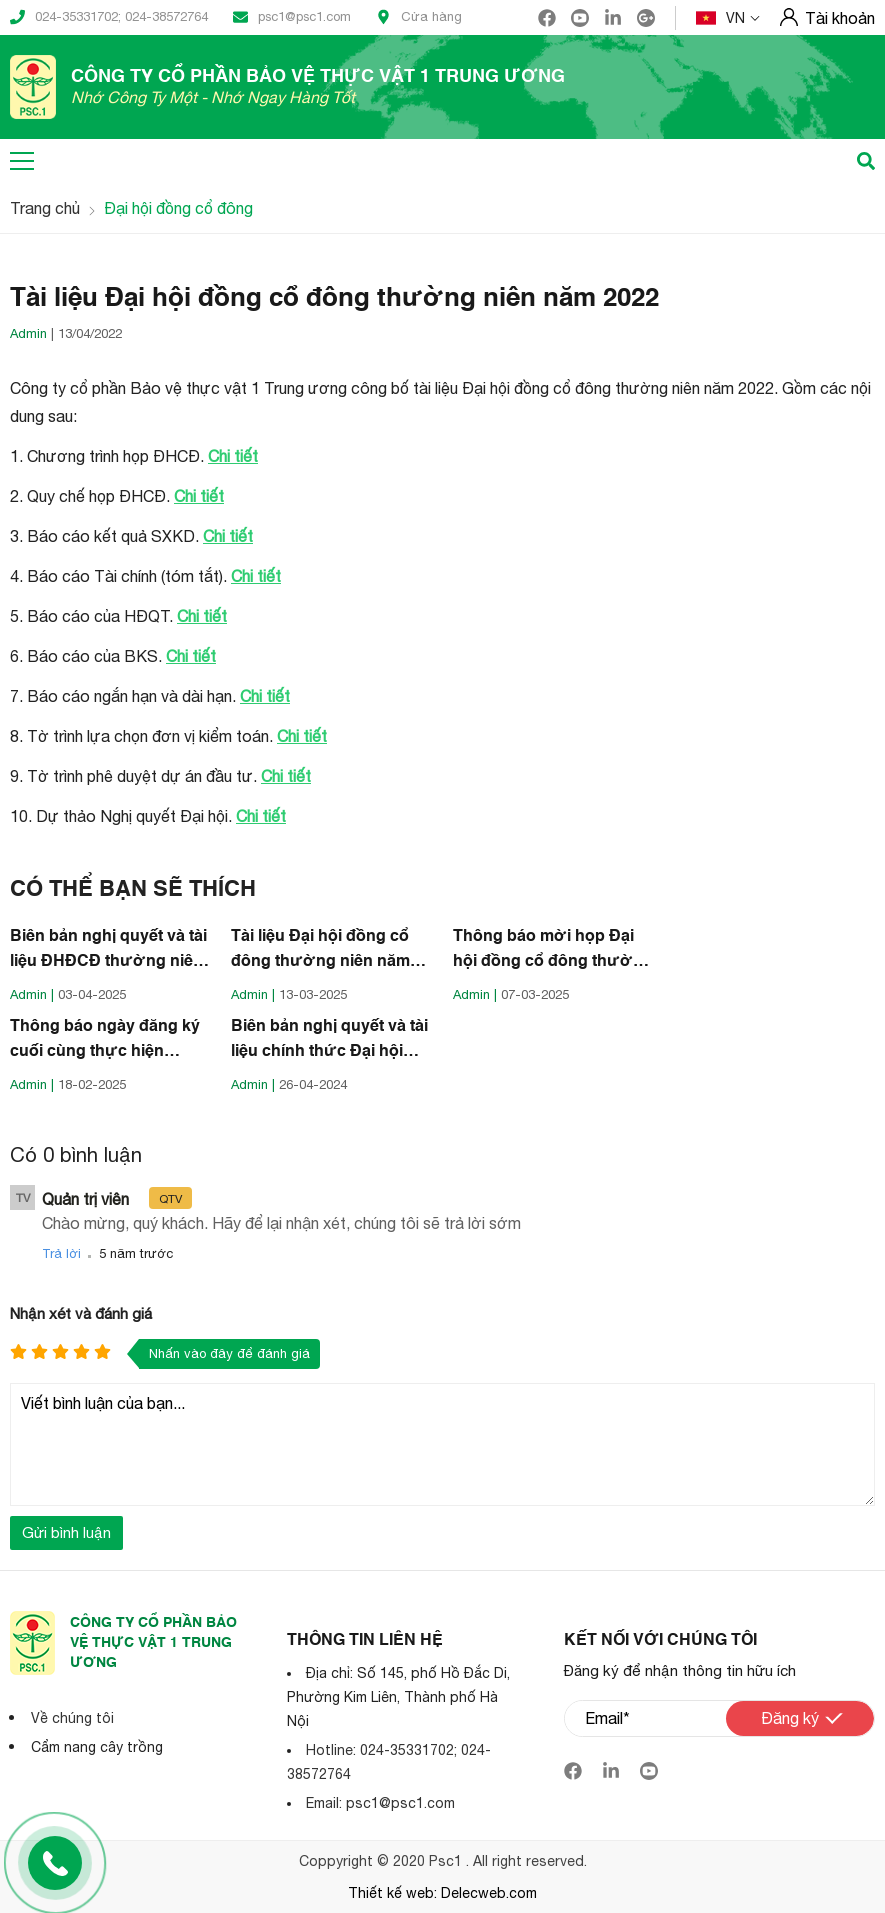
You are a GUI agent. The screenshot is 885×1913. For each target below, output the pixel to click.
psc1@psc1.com (292, 17)
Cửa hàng (419, 17)
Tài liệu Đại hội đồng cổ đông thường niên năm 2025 (320, 952)
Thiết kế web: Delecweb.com (442, 1893)
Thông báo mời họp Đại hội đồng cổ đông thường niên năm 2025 (553, 952)
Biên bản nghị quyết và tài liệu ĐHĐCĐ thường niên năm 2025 (108, 952)
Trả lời (61, 1253)
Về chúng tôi (72, 1718)
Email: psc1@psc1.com (380, 1803)
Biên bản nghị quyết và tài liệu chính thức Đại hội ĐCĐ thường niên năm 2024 (329, 1042)
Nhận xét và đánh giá (81, 1313)
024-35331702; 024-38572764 (109, 17)
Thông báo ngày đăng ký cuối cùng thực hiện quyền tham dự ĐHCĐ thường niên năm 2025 (105, 1042)
